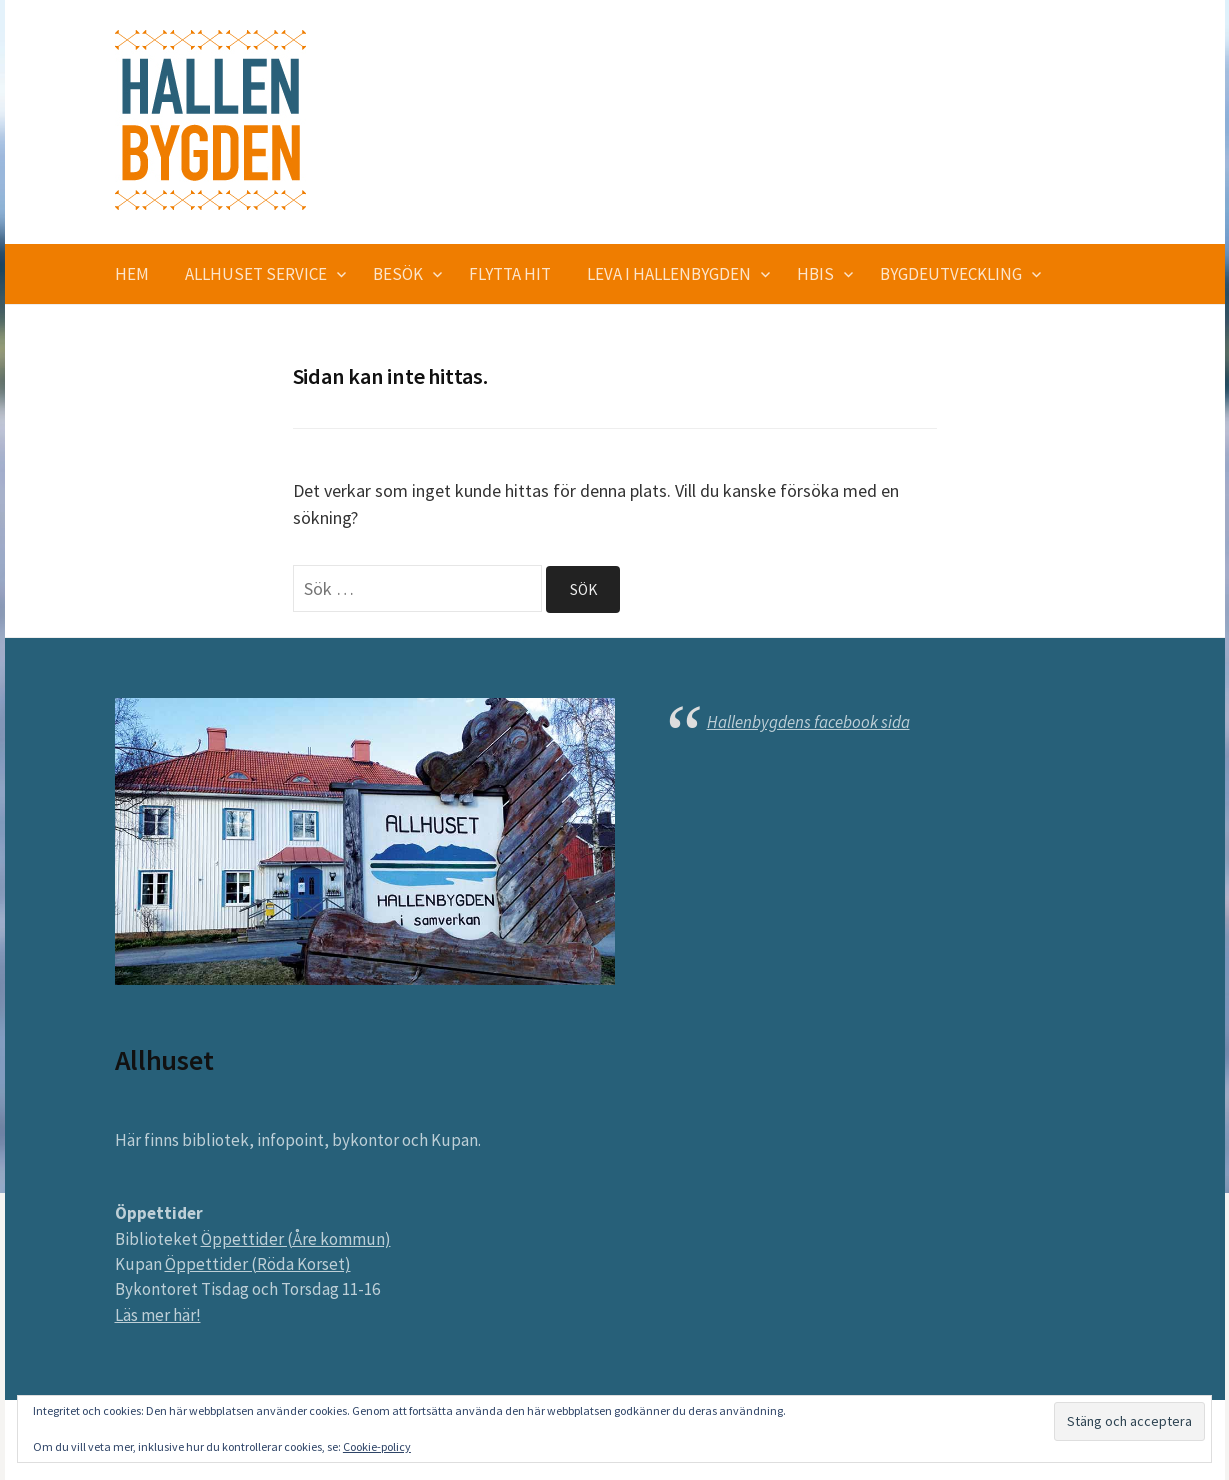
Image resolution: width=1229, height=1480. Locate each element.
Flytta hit (510, 274)
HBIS (815, 274)
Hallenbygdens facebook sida (808, 722)
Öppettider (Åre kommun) (296, 1239)
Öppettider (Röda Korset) (258, 1264)
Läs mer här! (158, 1315)
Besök (398, 274)
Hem (132, 274)
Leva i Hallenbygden (669, 274)
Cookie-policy (377, 1446)
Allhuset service (256, 274)
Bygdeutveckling (951, 274)
